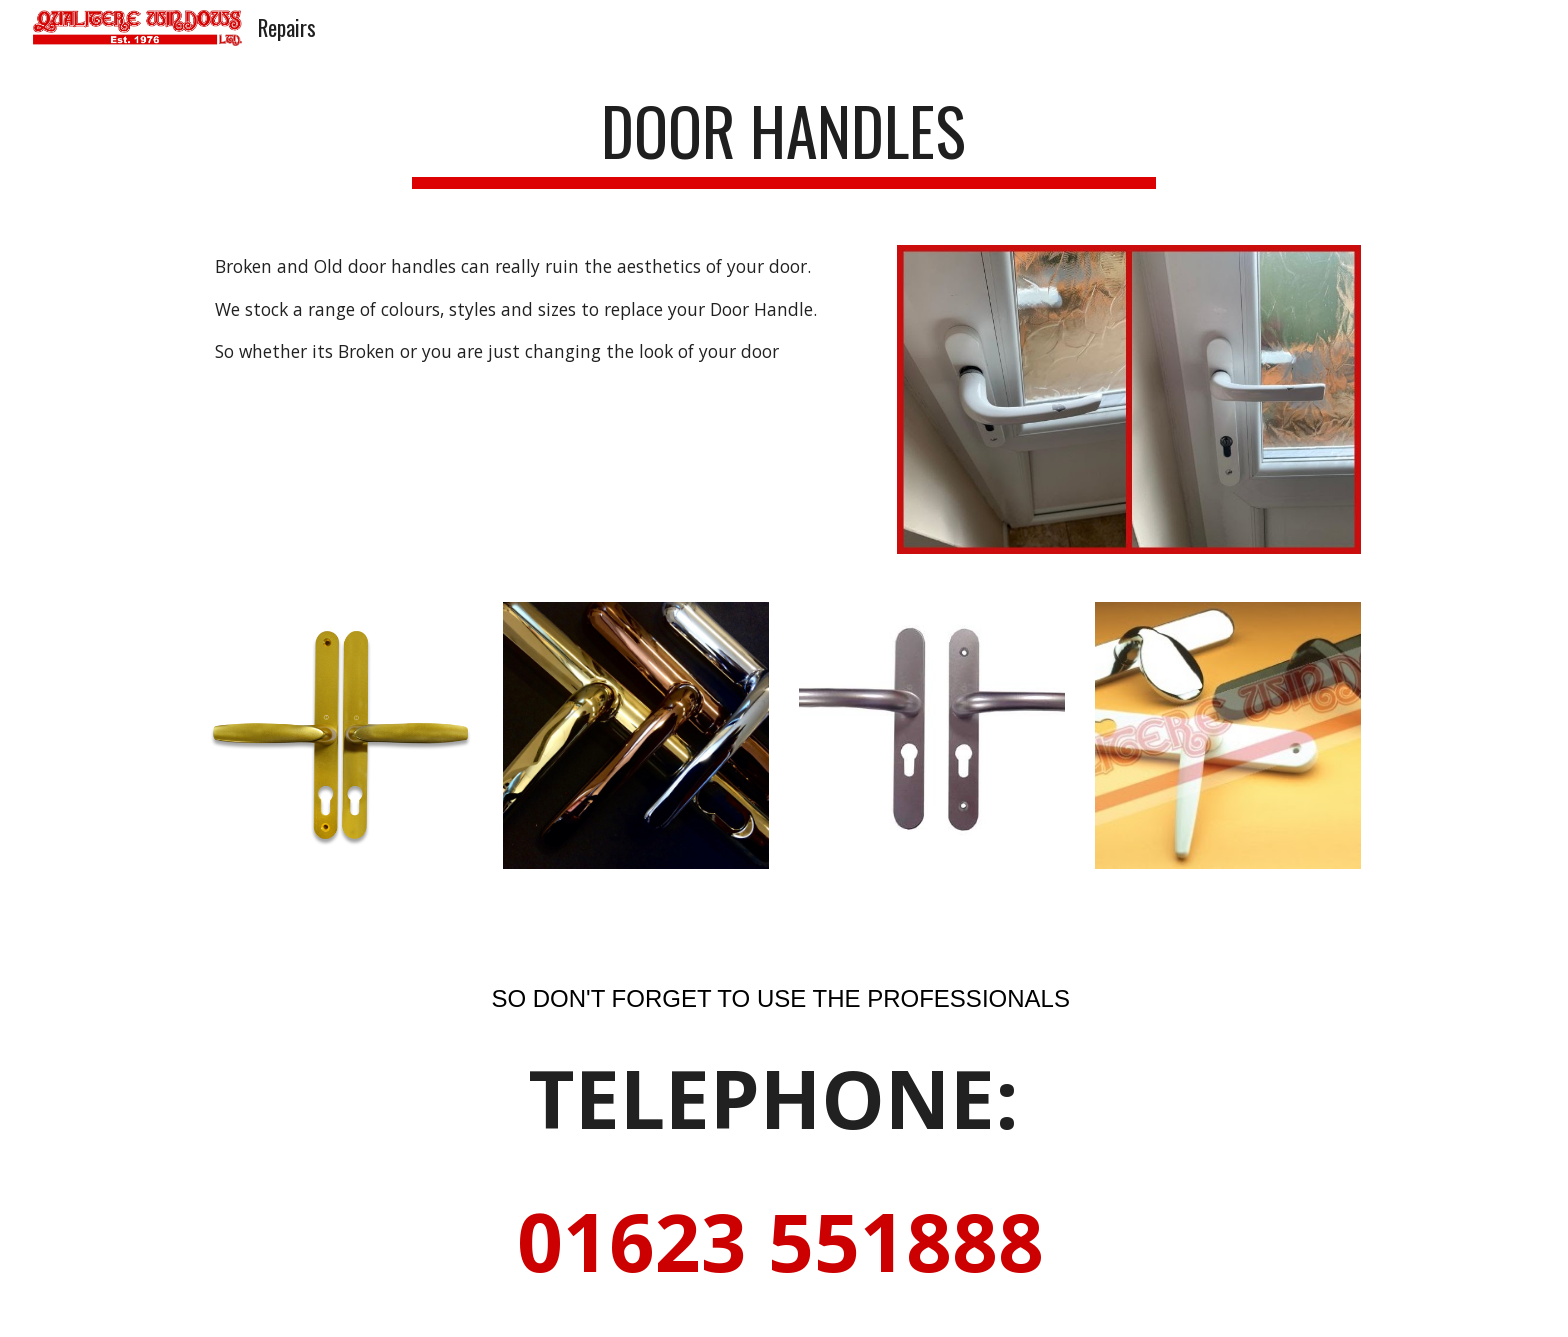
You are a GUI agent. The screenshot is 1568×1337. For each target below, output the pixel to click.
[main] (784, 140)
